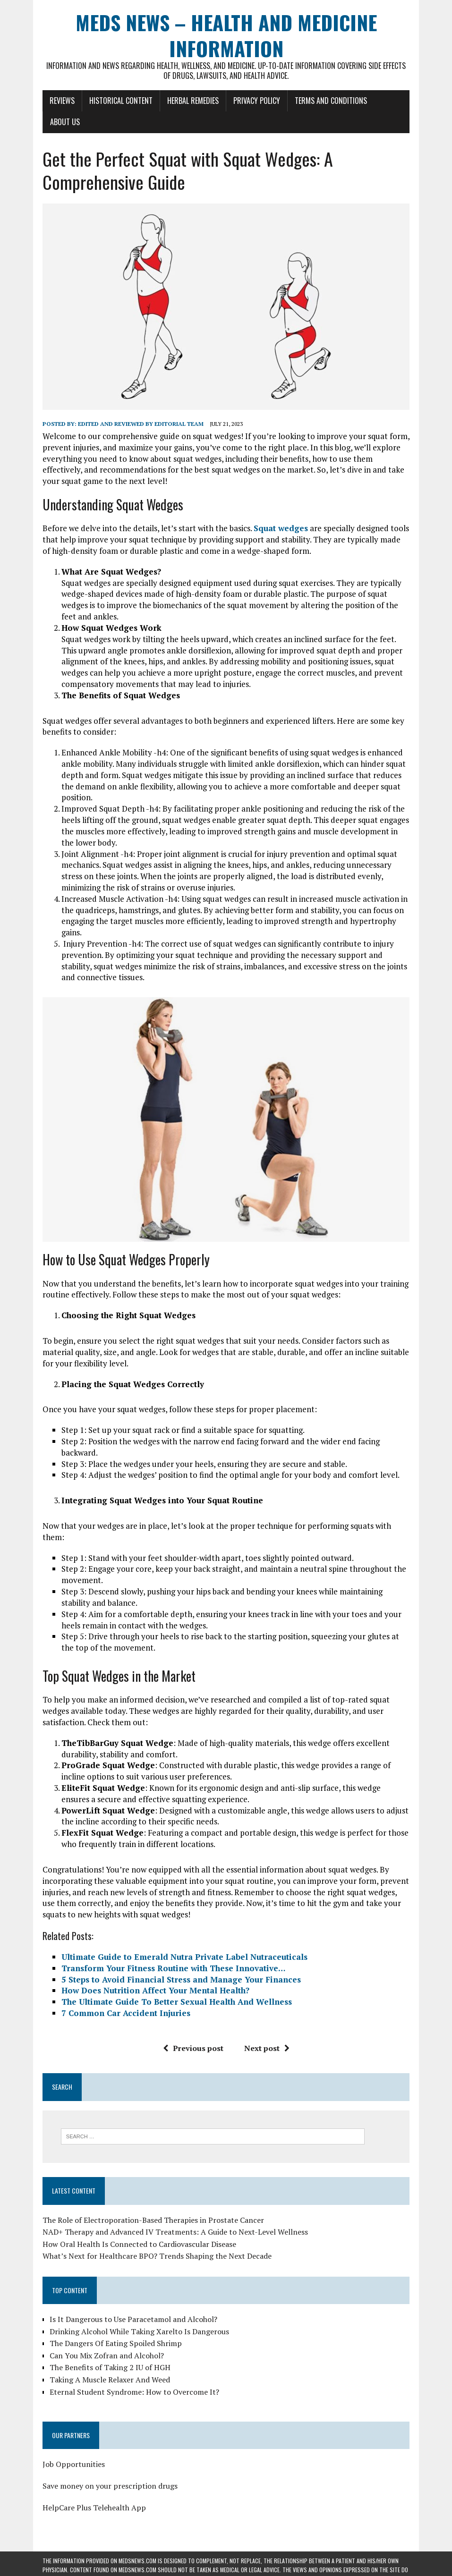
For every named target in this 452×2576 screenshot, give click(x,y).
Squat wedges (281, 528)
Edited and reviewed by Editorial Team (141, 423)
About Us (65, 121)
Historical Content (121, 100)
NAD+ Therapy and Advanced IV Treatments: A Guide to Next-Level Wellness (175, 2232)
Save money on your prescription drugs (110, 2486)
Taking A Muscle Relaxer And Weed (110, 2379)
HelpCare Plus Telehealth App (94, 2507)
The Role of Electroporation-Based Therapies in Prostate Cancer (153, 2220)
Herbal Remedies (193, 100)
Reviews (62, 100)
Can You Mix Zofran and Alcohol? (107, 2355)
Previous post (193, 2048)
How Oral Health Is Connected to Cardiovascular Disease (139, 2244)
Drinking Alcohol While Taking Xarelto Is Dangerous (139, 2331)
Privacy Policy (256, 100)
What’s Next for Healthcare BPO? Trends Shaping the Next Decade (157, 2256)
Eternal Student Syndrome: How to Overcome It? (134, 2392)
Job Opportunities (74, 2464)
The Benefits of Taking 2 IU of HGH (110, 2367)
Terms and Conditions (331, 100)
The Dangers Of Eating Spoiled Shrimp (116, 2343)
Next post (267, 2048)
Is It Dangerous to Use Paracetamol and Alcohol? (133, 2319)
